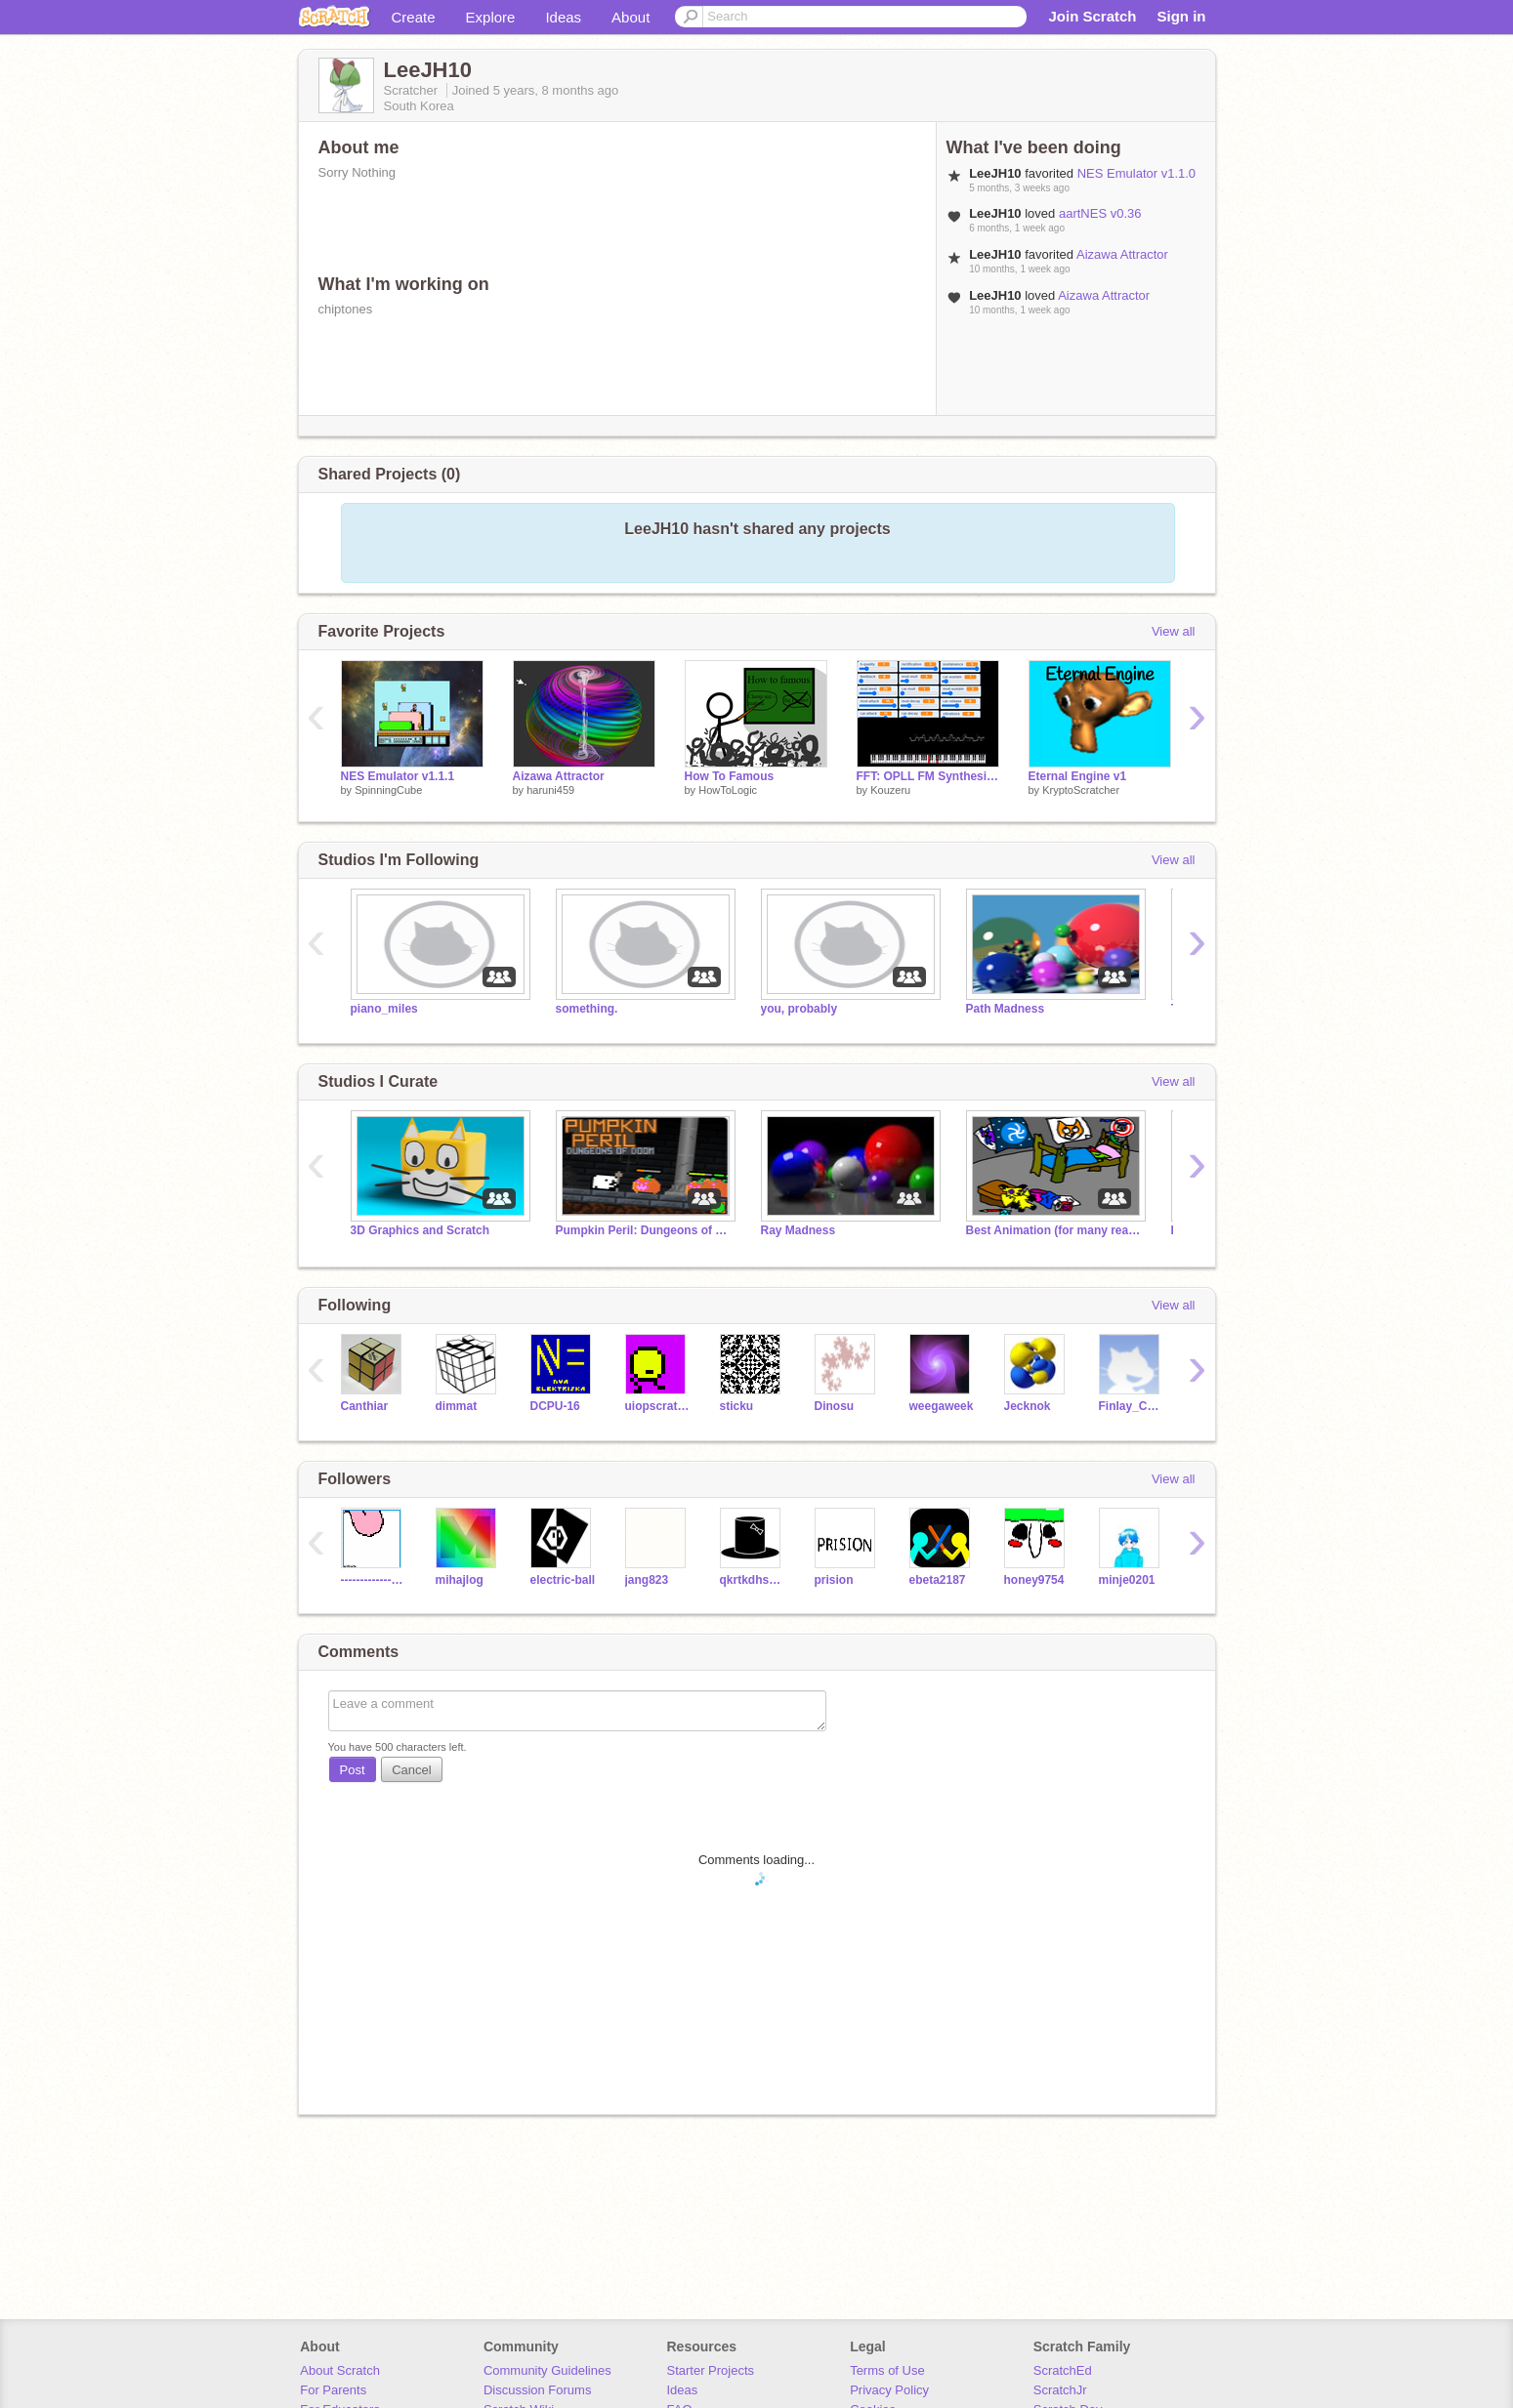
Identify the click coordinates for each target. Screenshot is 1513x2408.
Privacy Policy (889, 2390)
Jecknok (1027, 1406)
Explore (491, 17)
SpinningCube (388, 790)
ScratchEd (1062, 2370)
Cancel (411, 1770)
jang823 (647, 1580)
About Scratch (340, 2370)
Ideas (563, 17)
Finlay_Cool (1131, 1406)
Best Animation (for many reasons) (1054, 1230)
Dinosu (835, 1406)
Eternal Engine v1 (1078, 776)
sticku (737, 1406)
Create (414, 17)
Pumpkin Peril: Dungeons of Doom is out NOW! (644, 1230)
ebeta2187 (937, 1580)
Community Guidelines (547, 2370)
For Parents (333, 2390)
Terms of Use (887, 2370)
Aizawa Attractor (1122, 254)
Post (352, 1770)
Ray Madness (798, 1230)
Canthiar (365, 1406)
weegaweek (941, 1406)
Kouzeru (890, 790)
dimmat (457, 1406)
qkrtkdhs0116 (752, 1580)
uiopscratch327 (658, 1406)
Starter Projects (711, 2370)
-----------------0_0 (373, 1580)
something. (587, 1009)
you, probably (799, 1009)
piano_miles (384, 1009)
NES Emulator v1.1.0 (1136, 173)
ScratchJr (1060, 2390)
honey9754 (1034, 1580)
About (630, 17)
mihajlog (459, 1580)
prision (834, 1580)
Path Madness (1005, 1009)
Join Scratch (1092, 16)
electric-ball (563, 1580)
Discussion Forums (537, 2390)
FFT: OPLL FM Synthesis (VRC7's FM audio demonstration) (928, 776)
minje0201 (1127, 1580)
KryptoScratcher (1080, 790)
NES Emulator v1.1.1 (398, 776)
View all (1174, 631)
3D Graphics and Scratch (420, 1230)
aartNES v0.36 (1100, 213)
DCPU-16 (555, 1406)
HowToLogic (727, 790)
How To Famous (730, 776)
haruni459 (550, 790)
